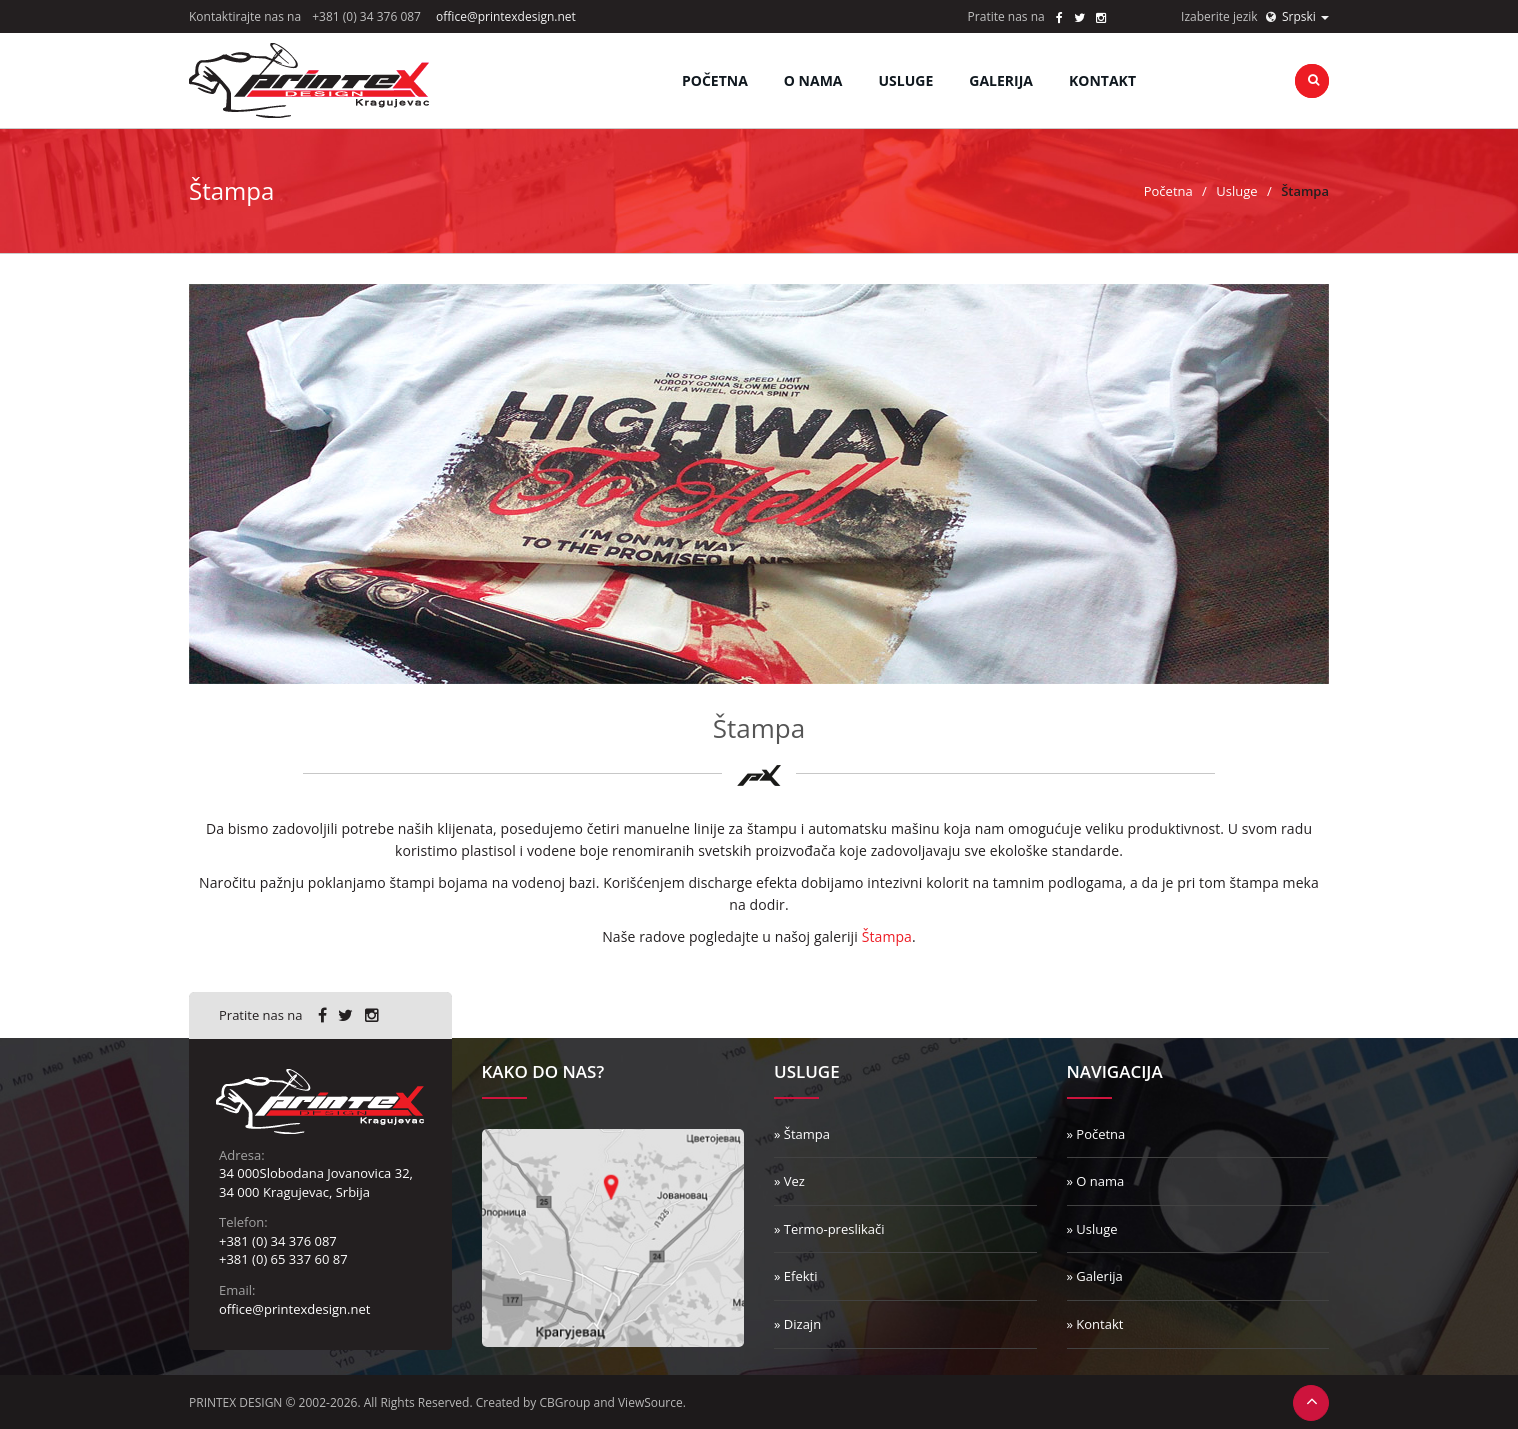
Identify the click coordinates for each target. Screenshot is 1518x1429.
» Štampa (802, 1134)
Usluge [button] (906, 80)
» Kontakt (1095, 1324)
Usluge (1236, 191)
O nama (813, 80)
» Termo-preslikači (829, 1229)
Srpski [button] (1297, 16)
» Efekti (795, 1276)
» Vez (789, 1181)
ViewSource (650, 1402)
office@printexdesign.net (506, 16)
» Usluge (1092, 1229)
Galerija (1001, 80)
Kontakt (1102, 80)
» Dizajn (797, 1324)
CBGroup (565, 1402)
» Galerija (1095, 1276)
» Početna (1096, 1134)
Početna (715, 80)
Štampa (887, 936)
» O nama (1096, 1181)
